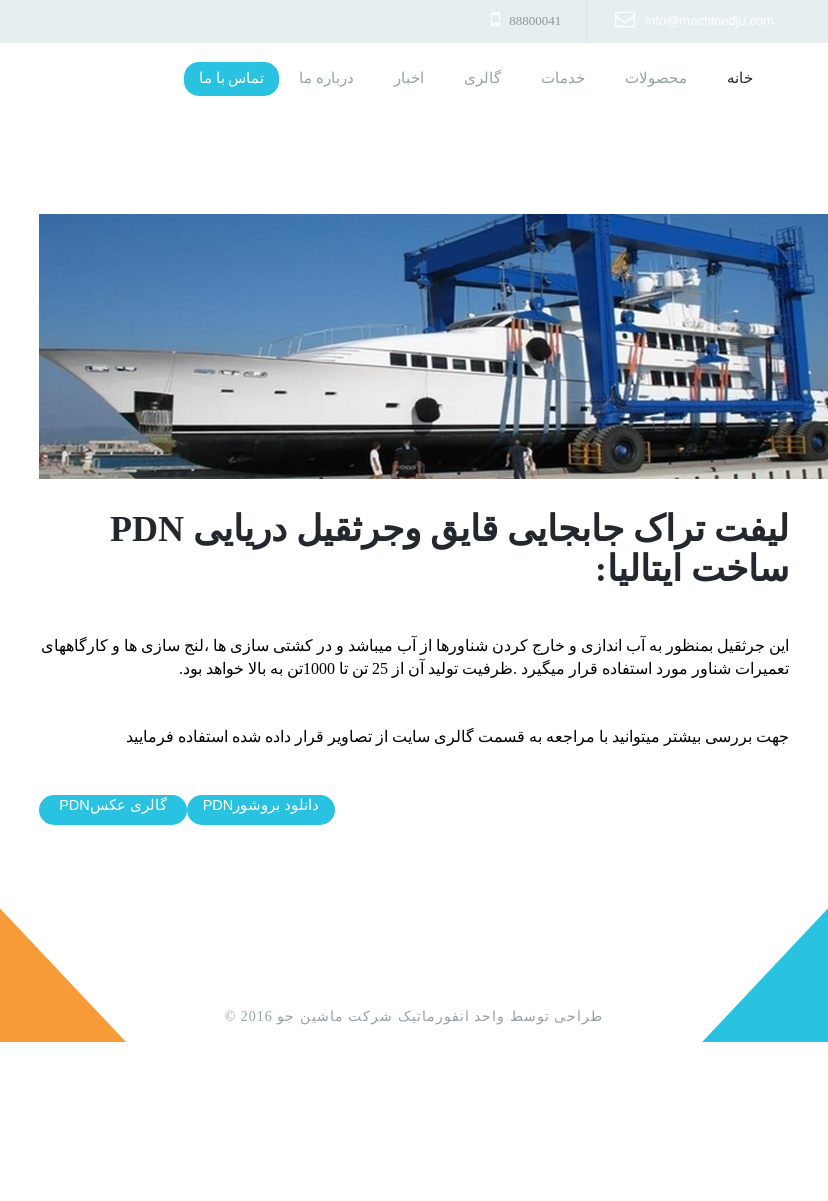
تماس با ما (231, 78)
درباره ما (326, 78)
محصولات (656, 78)
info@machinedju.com (709, 20)
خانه (730, 78)
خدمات (563, 78)
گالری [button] (482, 78)
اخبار (409, 78)
